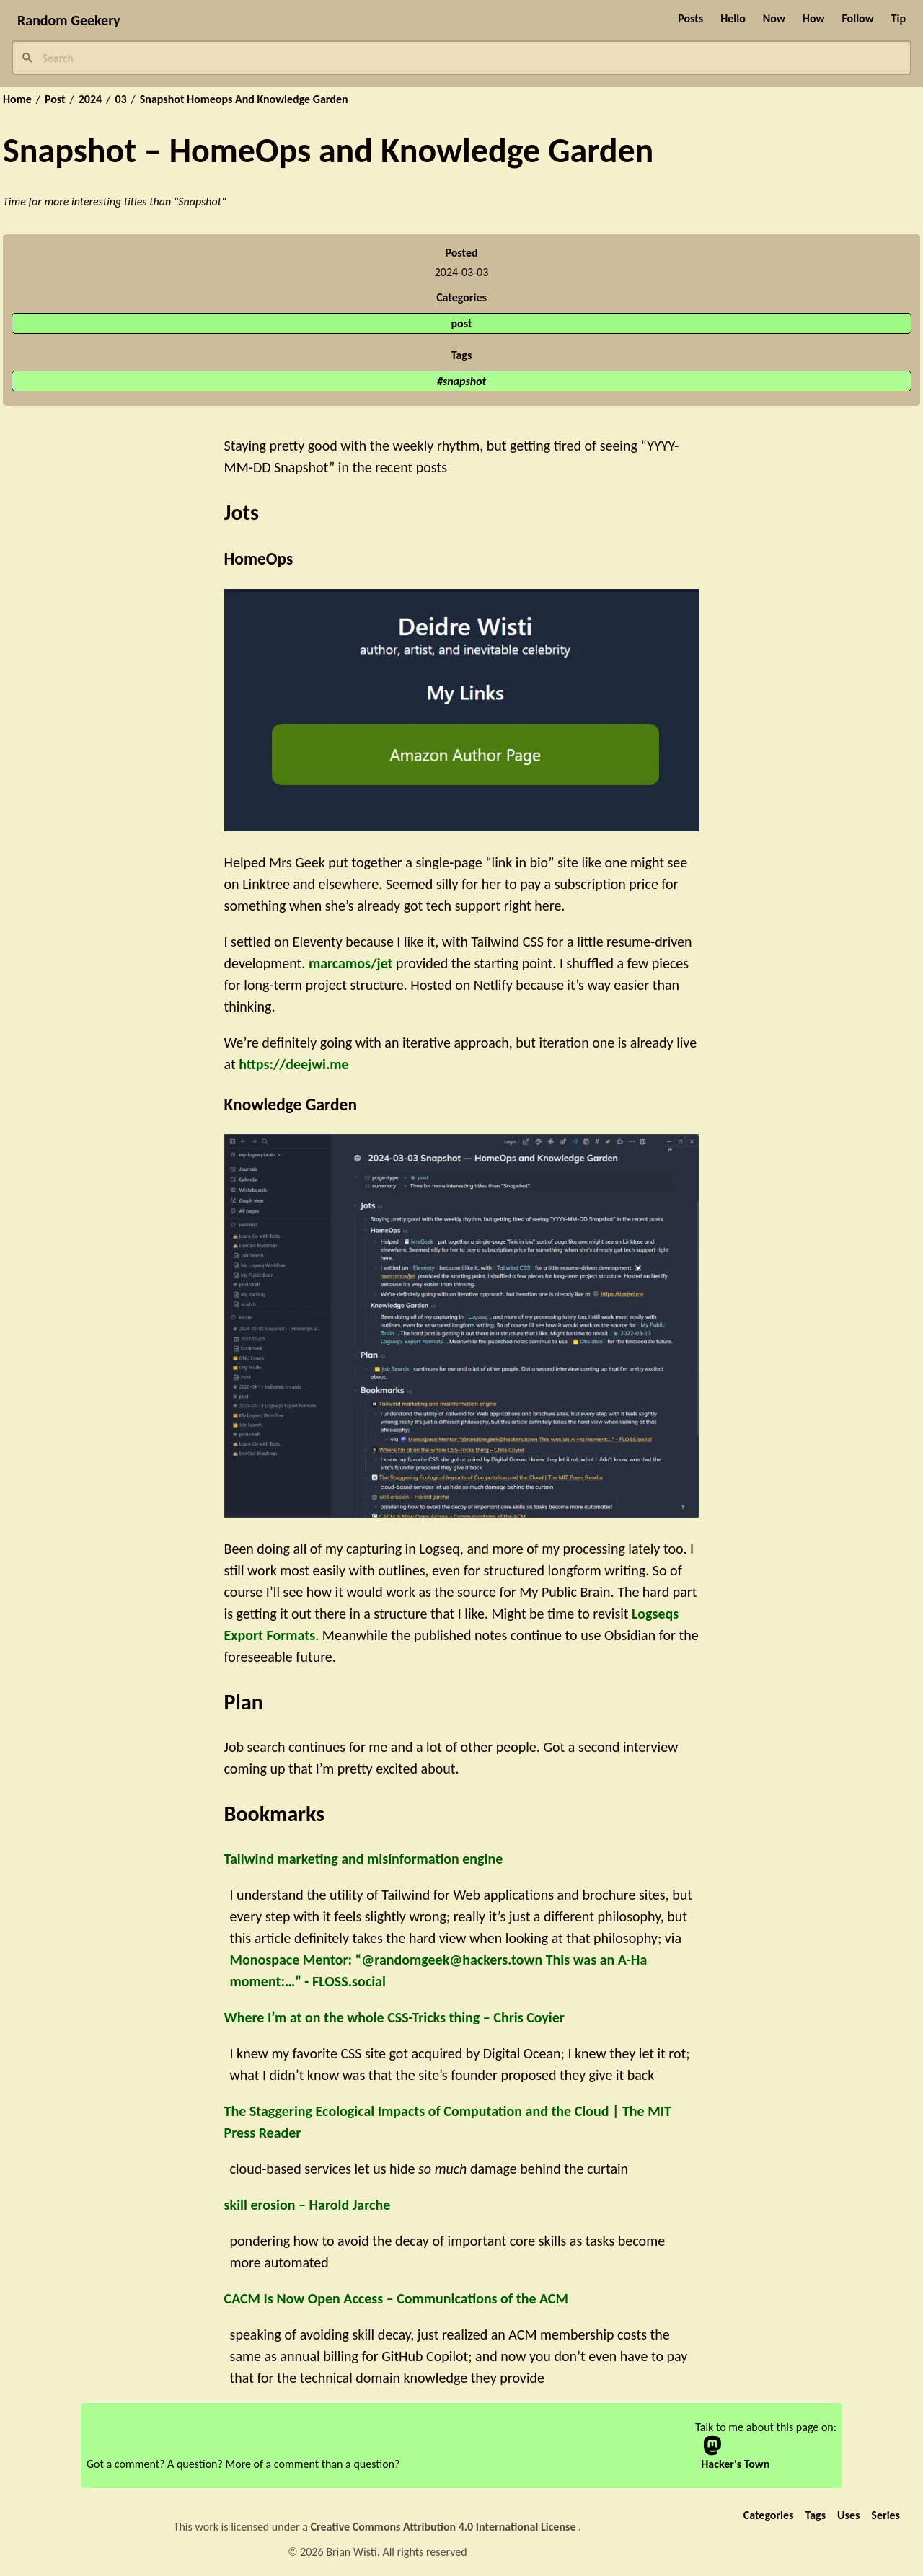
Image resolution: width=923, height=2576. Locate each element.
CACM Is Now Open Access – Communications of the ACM (396, 2298)
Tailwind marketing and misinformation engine (363, 1858)
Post (55, 99)
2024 (90, 99)
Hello (733, 18)
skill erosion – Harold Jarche (307, 2204)
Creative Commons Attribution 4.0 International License (445, 2526)
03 (120, 99)
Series (885, 2515)
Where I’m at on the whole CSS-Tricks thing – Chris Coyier (394, 2017)
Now (774, 18)
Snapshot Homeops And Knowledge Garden (244, 99)
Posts (690, 18)
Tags (815, 2515)
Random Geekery (68, 20)
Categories (768, 2515)
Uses (848, 2515)
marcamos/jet (351, 963)
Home (17, 99)
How (814, 18)
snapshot (464, 381)
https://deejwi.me (293, 1064)
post (461, 323)
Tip (898, 18)
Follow (857, 18)
